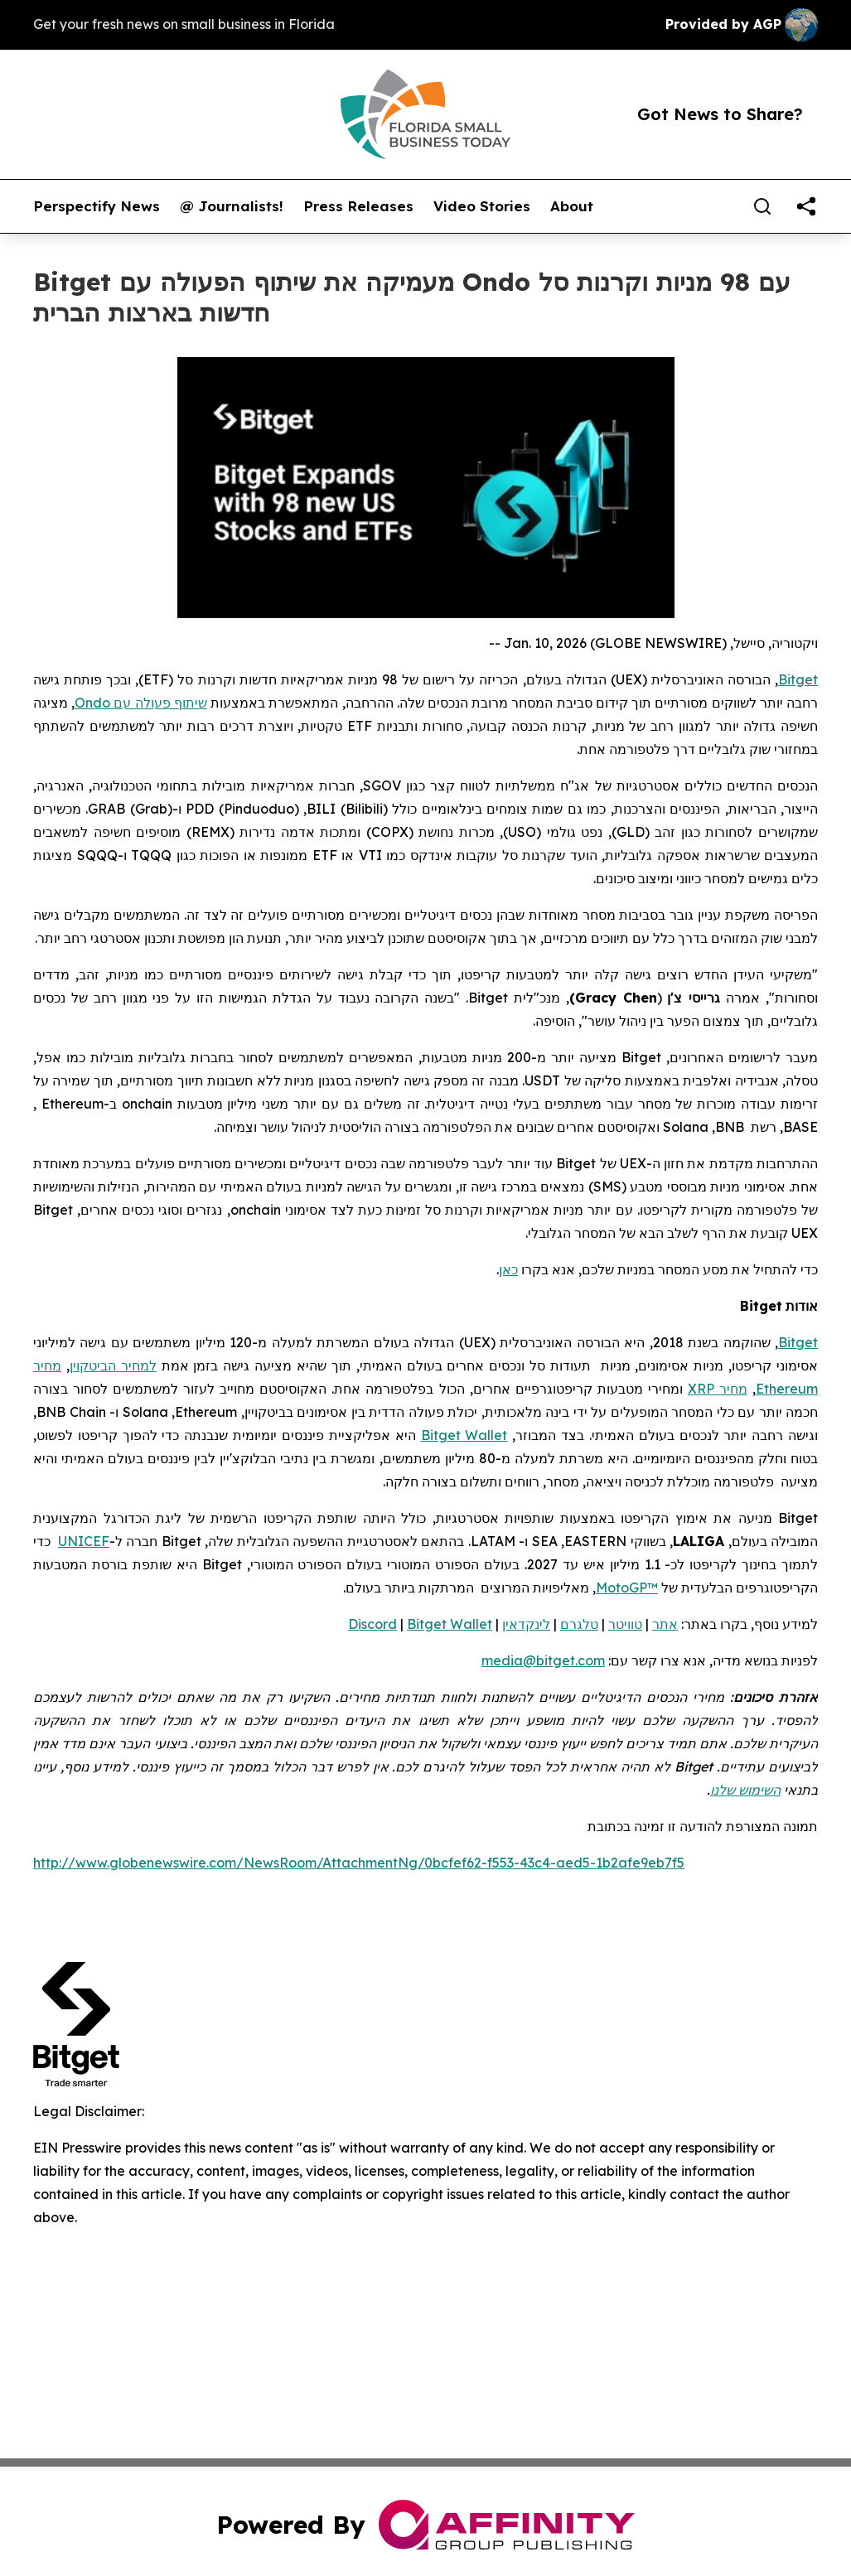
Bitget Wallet (464, 1435)
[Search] (762, 206)
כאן (508, 1269)
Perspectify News (96, 206)
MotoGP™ (627, 1587)
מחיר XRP (717, 1388)
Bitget (798, 1342)
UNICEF (83, 1541)
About (571, 206)
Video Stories (481, 206)
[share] (806, 206)
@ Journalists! (231, 206)
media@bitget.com (543, 1660)
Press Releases (358, 206)
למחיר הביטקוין (113, 1365)
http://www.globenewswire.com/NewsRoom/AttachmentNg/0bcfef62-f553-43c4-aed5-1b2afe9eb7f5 (358, 1862)
